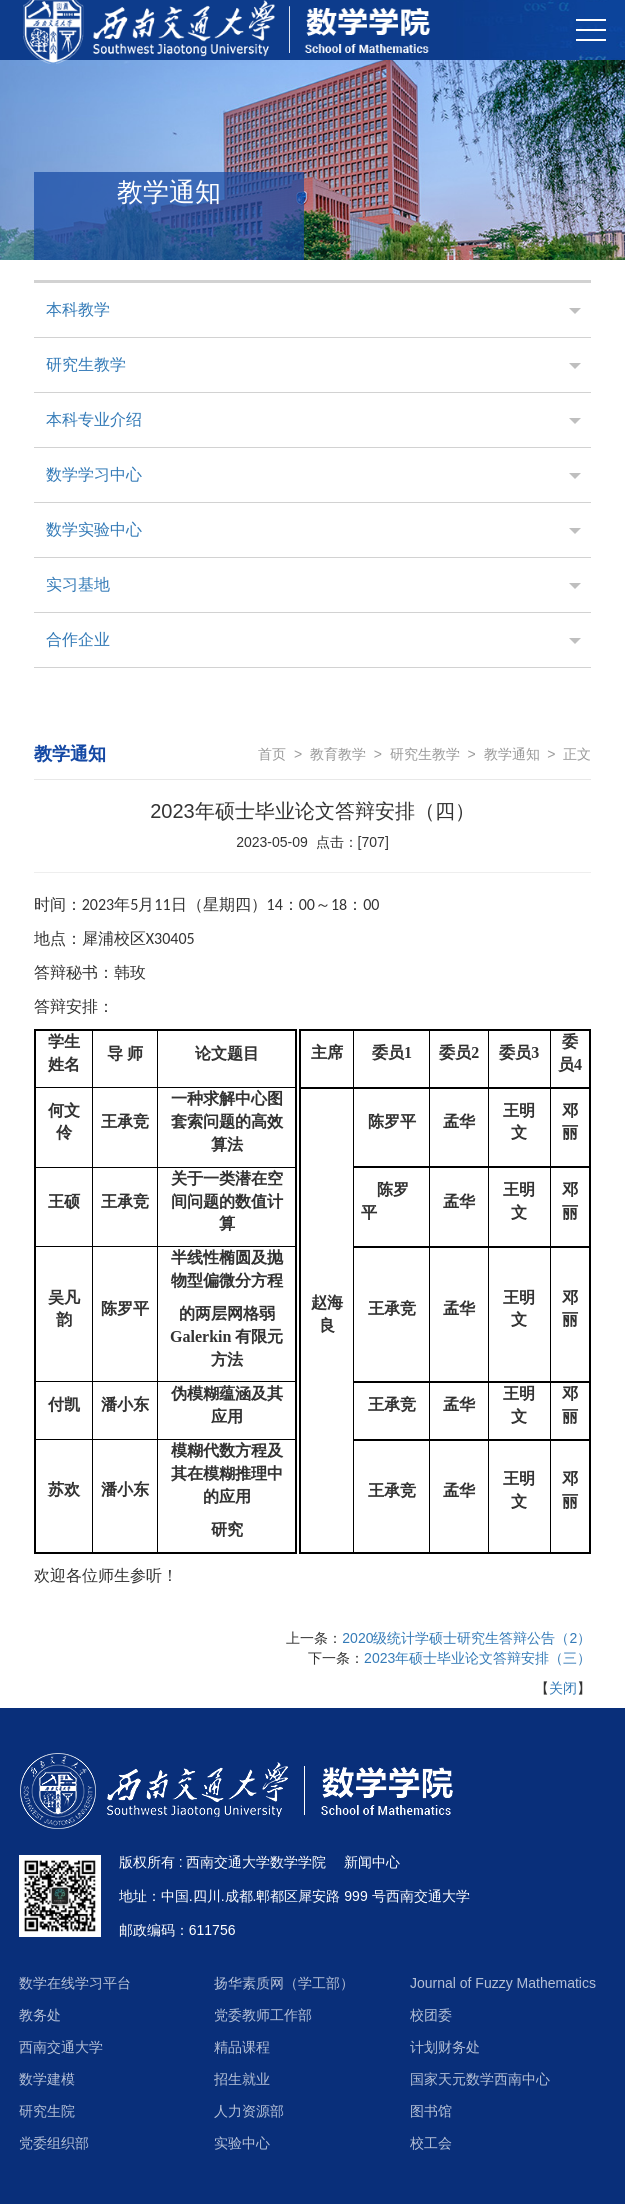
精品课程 (242, 2047)
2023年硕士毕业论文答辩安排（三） (477, 1658)
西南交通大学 (61, 2047)
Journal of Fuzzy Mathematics (503, 1983)
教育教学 (338, 754)
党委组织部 (54, 2143)
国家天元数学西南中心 (480, 2079)
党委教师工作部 (263, 2015)
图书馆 (431, 2111)
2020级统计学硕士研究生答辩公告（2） (466, 1638)
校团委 (431, 2015)
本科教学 (78, 309)
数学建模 (47, 2079)
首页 (272, 754)
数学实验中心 (94, 529)
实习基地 (78, 584)
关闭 (563, 1688)
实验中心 (242, 2143)
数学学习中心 (94, 474)
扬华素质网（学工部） (284, 1983)
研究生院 (47, 2111)
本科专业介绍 (94, 419)
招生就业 (242, 2079)
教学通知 (512, 754)
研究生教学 (86, 364)
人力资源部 (249, 2111)
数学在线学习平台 (75, 1983)
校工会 (431, 2143)
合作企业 (78, 639)
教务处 (40, 2015)
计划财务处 (445, 2047)
